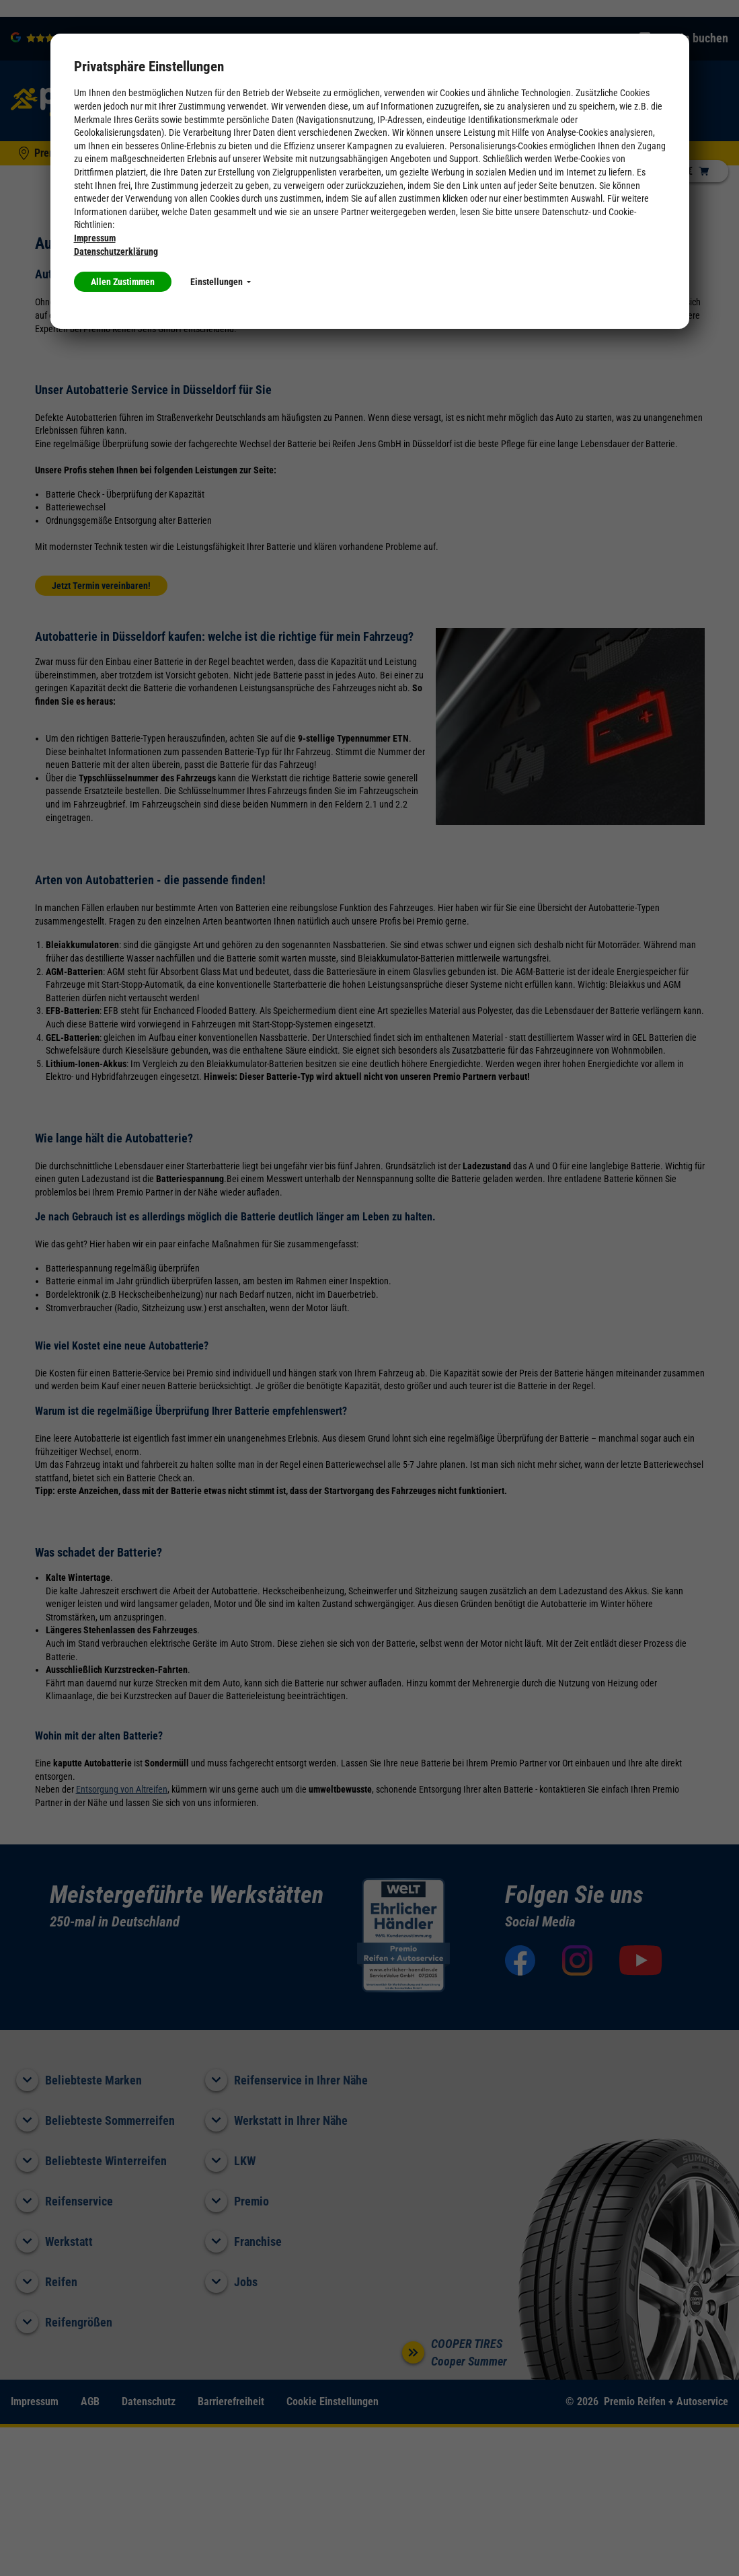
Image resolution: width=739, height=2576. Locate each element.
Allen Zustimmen (123, 281)
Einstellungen (220, 281)
